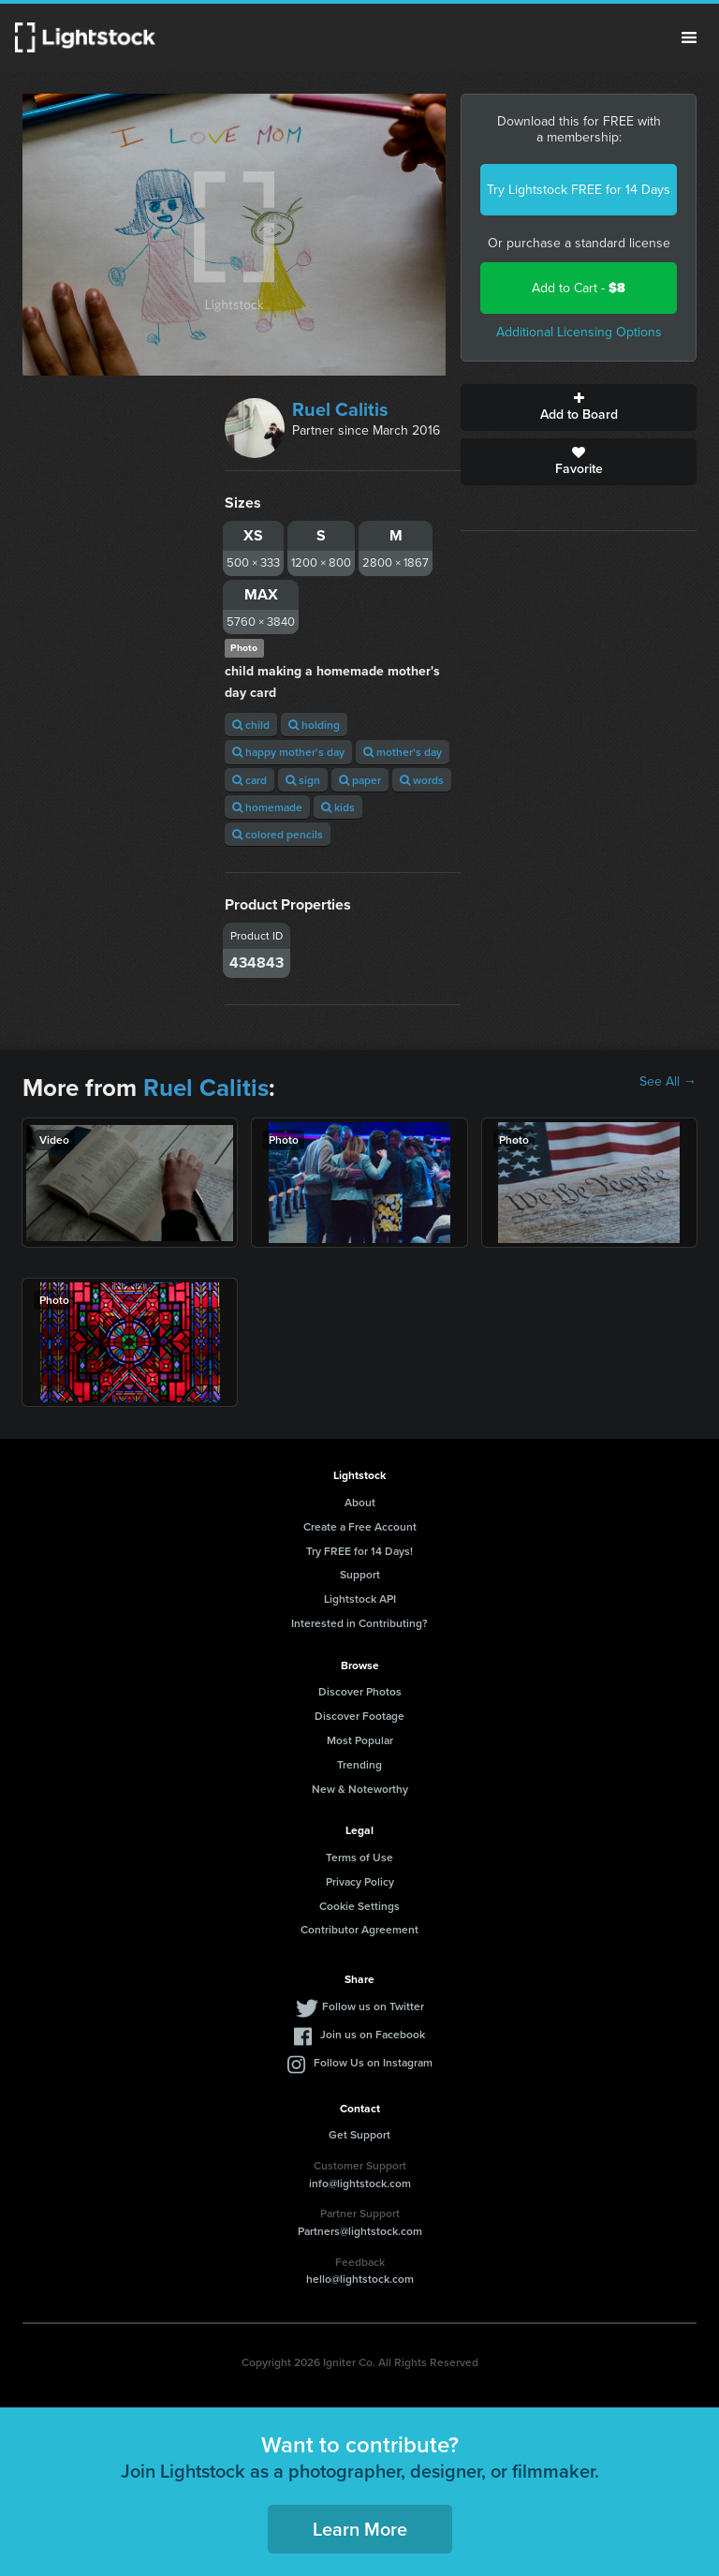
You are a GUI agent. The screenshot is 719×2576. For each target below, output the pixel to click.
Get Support (359, 2134)
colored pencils (277, 834)
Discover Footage (359, 1716)
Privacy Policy (360, 1881)
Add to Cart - (578, 288)
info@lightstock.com (360, 2183)
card (249, 780)
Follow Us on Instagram (373, 2062)
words (422, 780)
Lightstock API (360, 1598)
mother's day (402, 752)
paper (360, 780)
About (360, 1502)
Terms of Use (359, 1857)
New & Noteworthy (360, 1789)
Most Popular (360, 1740)
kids (338, 807)
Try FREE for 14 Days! (359, 1551)
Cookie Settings (359, 1906)
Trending (359, 1764)
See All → (668, 1082)
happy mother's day (288, 752)
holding (314, 725)
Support (360, 1574)
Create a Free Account (360, 1526)
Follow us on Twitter (373, 2006)
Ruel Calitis (340, 409)
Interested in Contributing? (359, 1623)
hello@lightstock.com (360, 2279)
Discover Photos (360, 1691)
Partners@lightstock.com (360, 2231)
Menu (689, 37)
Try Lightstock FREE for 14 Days (578, 190)
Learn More (360, 2528)
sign (303, 780)
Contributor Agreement (359, 1929)
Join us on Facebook (372, 2034)
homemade (267, 807)
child (251, 725)
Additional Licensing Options (579, 332)
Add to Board (578, 407)
